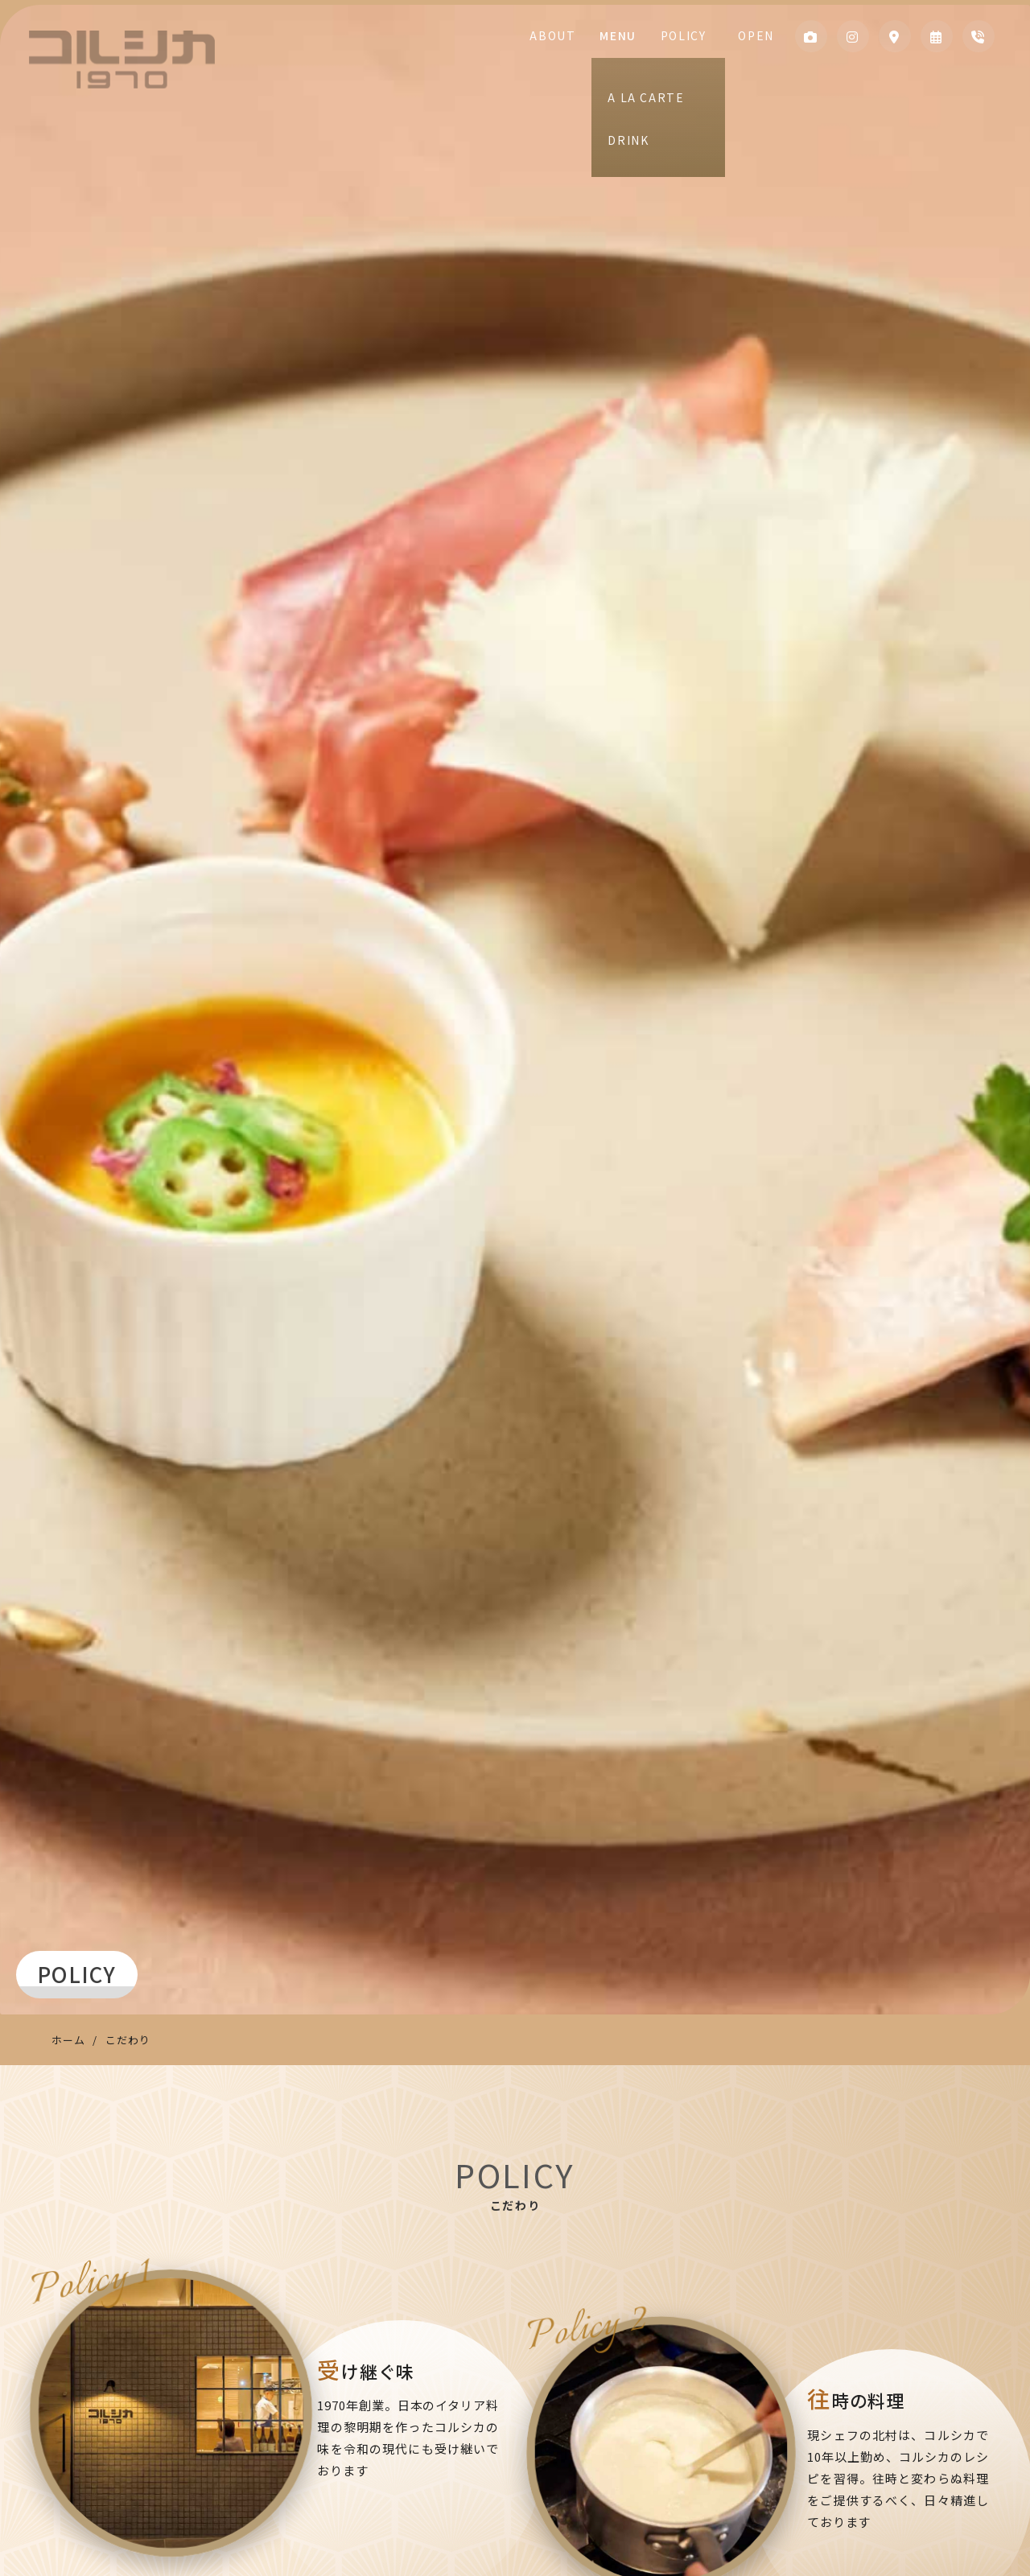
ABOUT (580, 35)
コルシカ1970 (122, 59)
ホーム (68, 2039)
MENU (637, 35)
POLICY (695, 35)
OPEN (751, 35)
